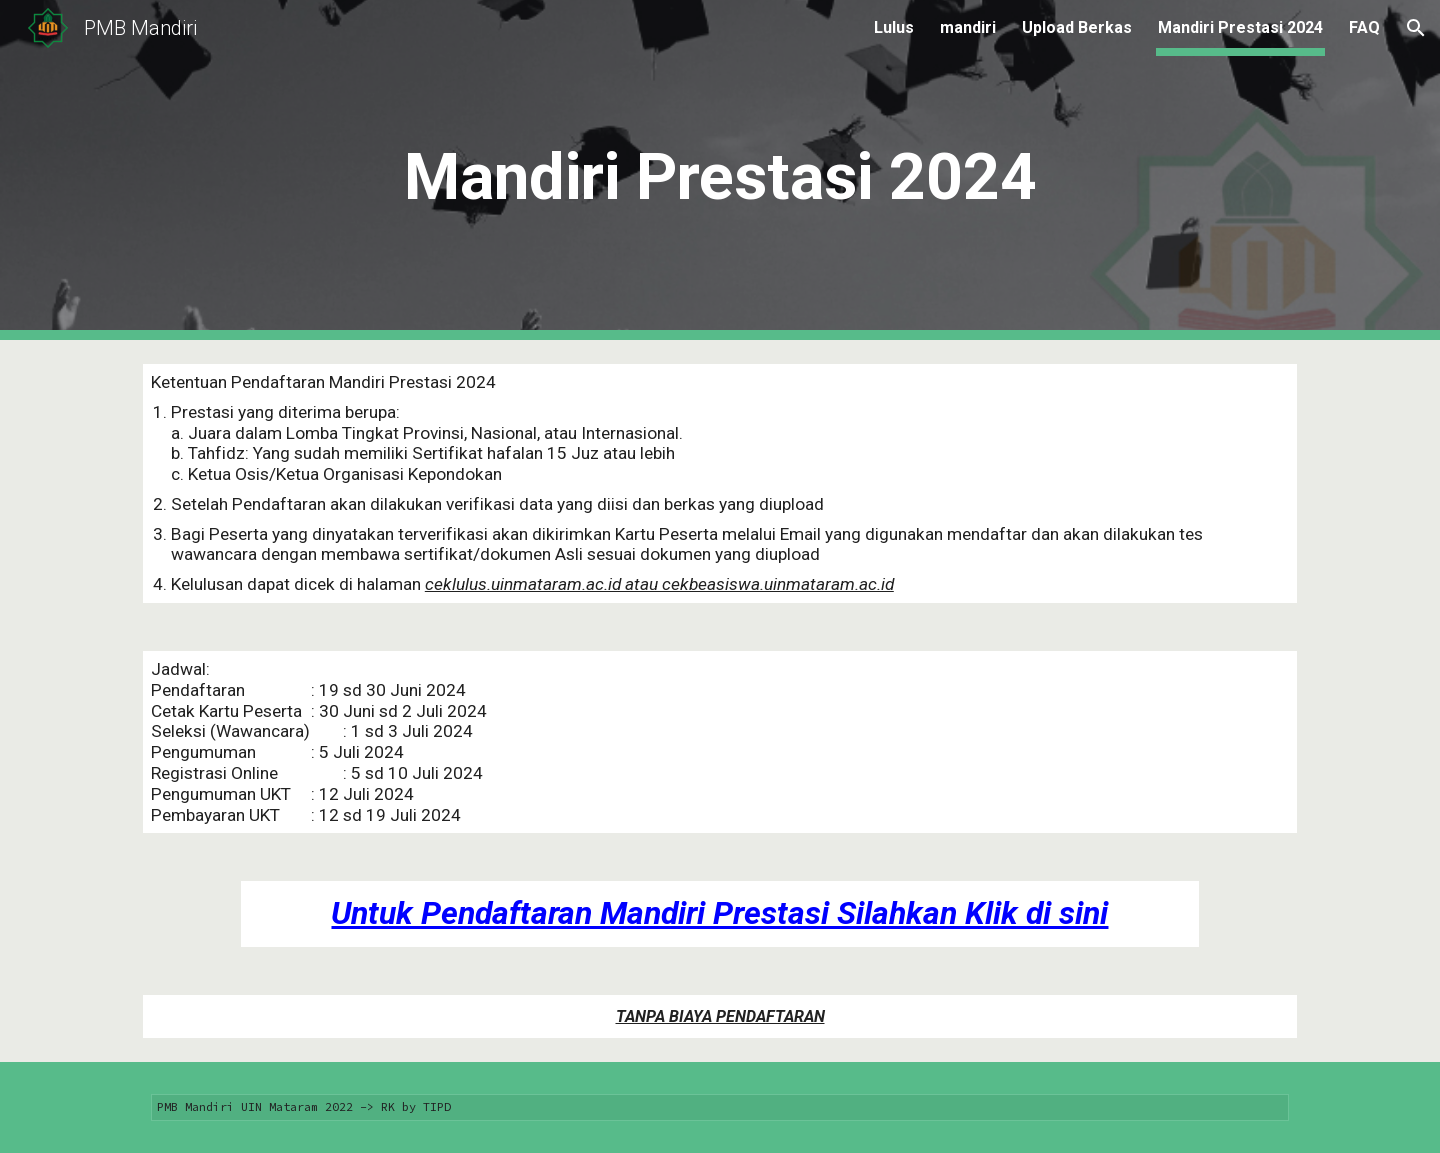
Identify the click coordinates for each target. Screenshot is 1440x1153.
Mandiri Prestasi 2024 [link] (1240, 27)
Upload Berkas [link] (1077, 27)
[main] (720, 170)
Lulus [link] (894, 27)
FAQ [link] (1364, 27)
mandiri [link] (968, 27)
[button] (1416, 28)
